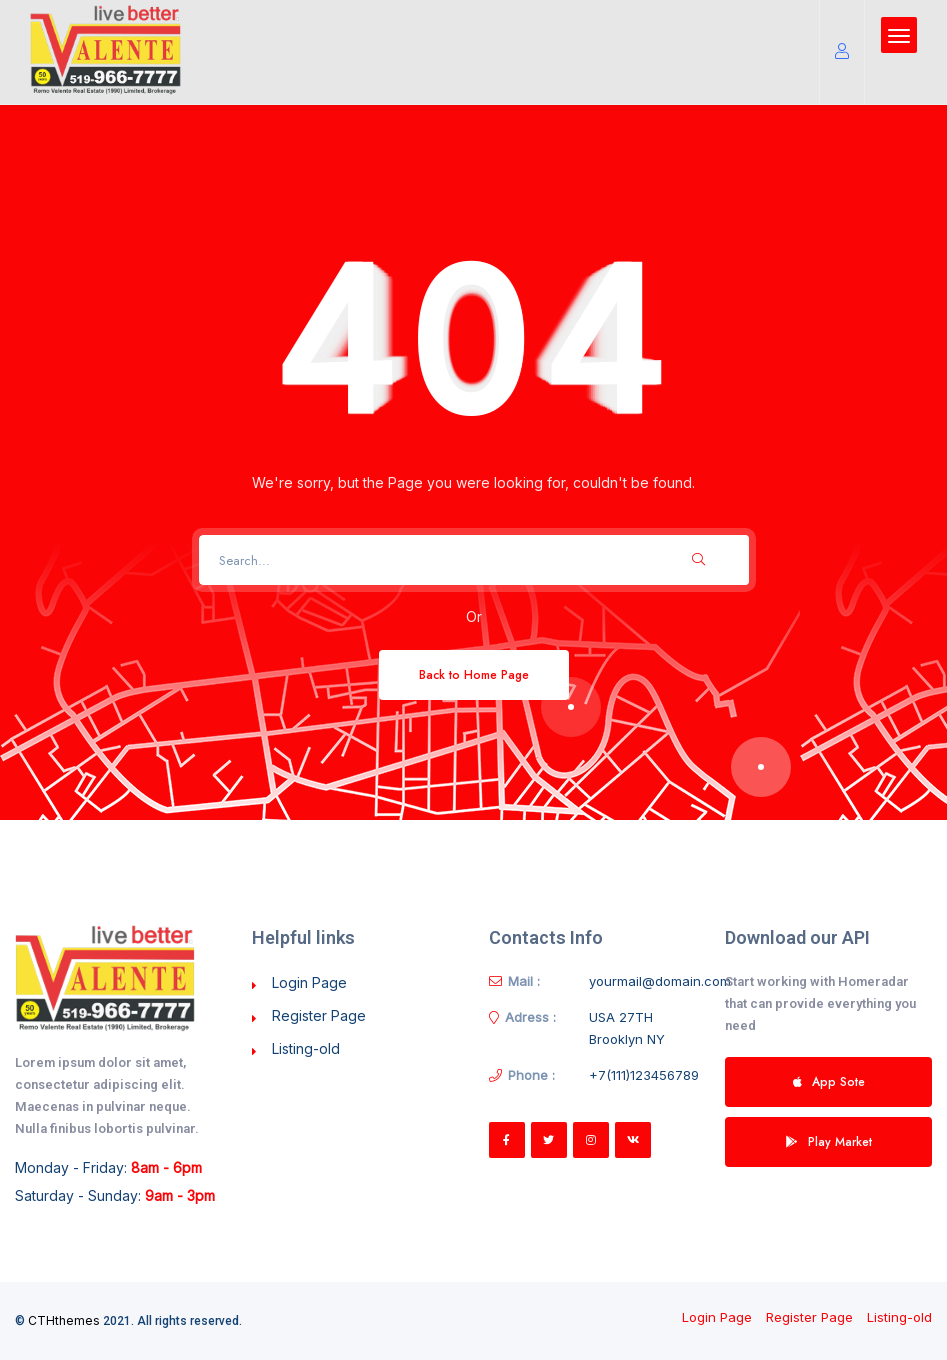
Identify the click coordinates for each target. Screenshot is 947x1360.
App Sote (829, 1081)
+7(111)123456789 (644, 1075)
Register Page (319, 1015)
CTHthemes (64, 1320)
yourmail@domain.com (660, 981)
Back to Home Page (474, 674)
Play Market (829, 1141)
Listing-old (306, 1048)
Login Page (309, 982)
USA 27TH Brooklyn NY (627, 1028)
